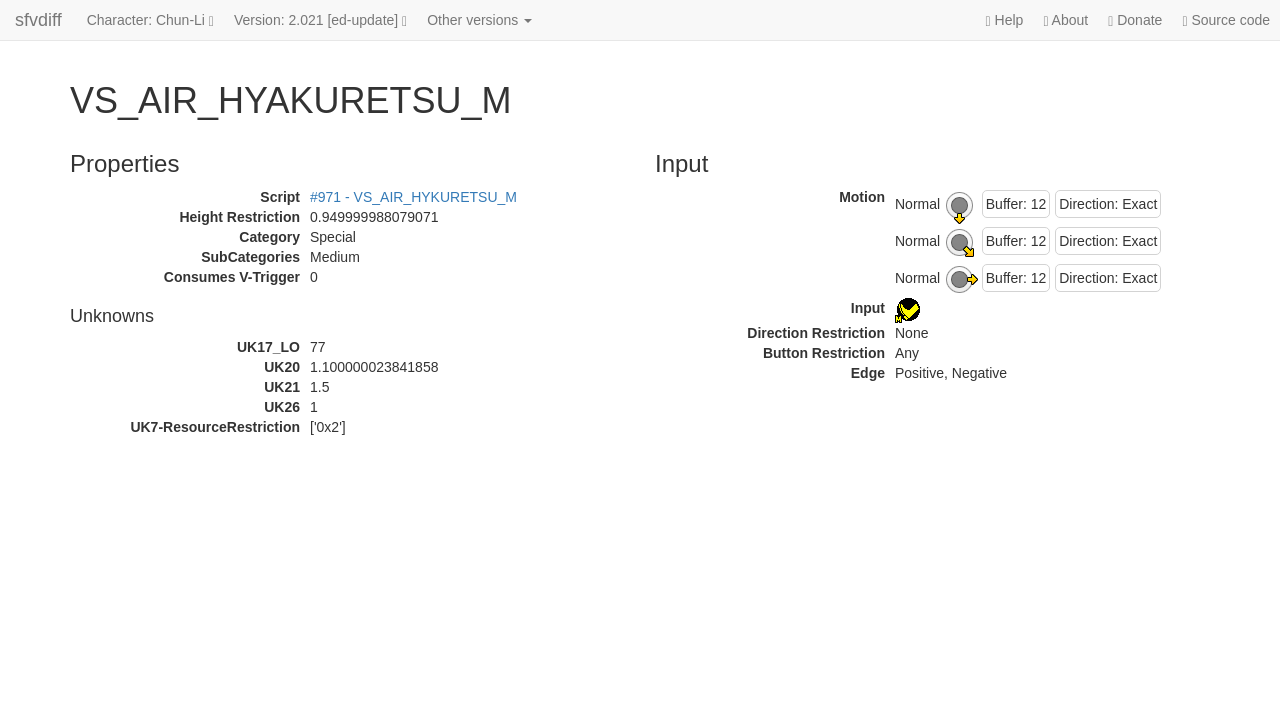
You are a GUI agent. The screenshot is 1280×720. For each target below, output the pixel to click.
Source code (1226, 20)
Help (1005, 20)
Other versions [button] (479, 20)
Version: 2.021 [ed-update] (320, 20)
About (1065, 20)
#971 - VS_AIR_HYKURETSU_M (413, 197)
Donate (1135, 20)
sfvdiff (38, 20)
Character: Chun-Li (150, 20)
